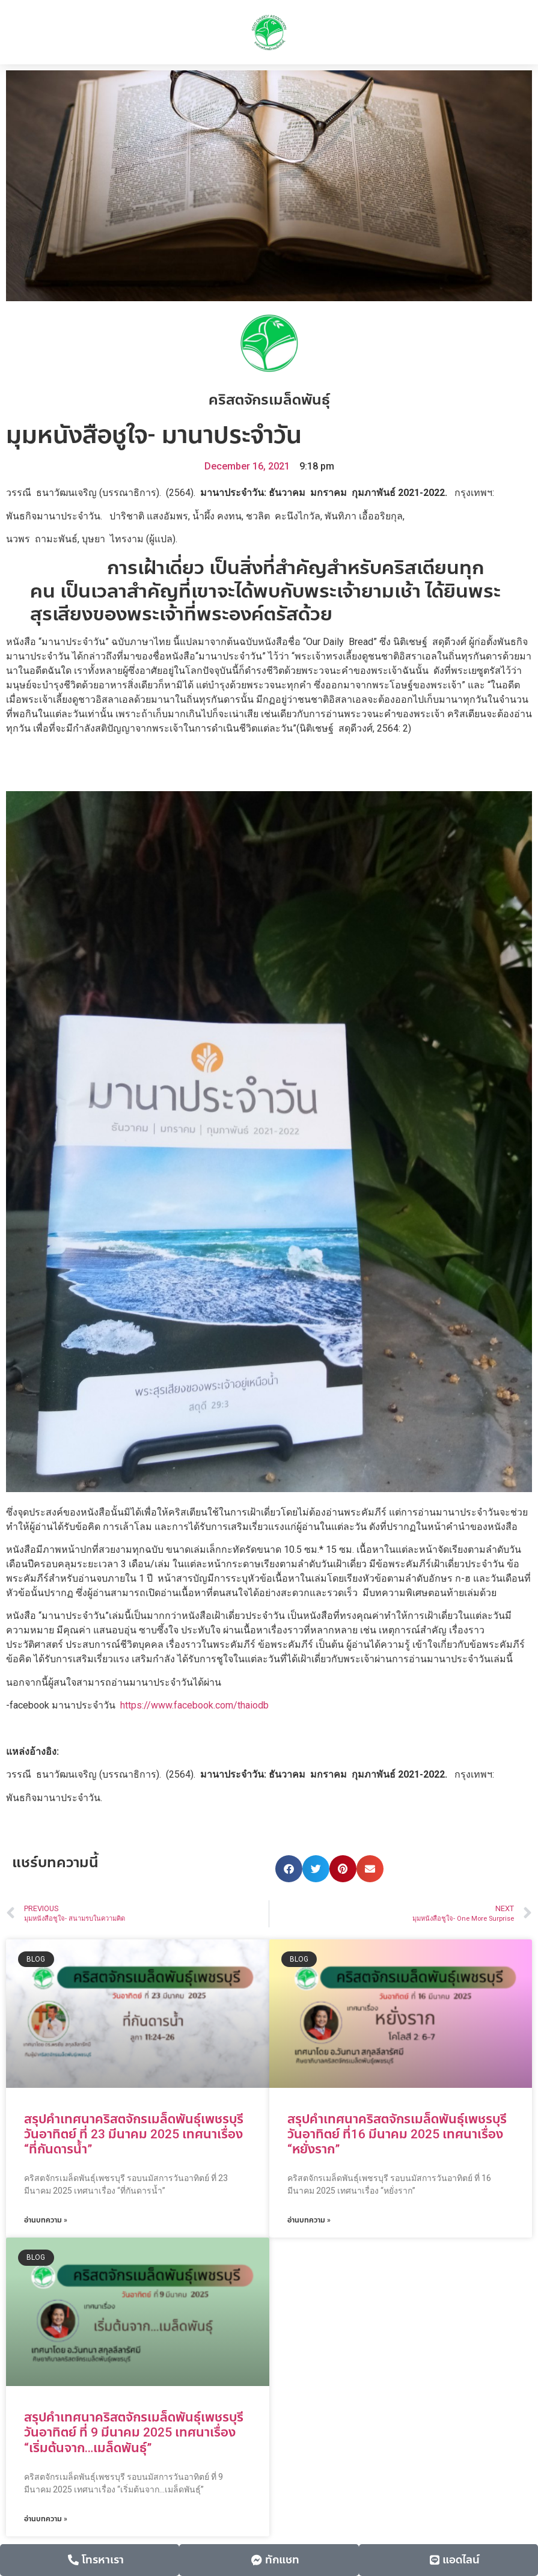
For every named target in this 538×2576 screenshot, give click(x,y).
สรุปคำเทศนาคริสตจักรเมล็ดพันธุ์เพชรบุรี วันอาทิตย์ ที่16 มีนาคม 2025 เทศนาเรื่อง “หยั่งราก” (397, 2134)
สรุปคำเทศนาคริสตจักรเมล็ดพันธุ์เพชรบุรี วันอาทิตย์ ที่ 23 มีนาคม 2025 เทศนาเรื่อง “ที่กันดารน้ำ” (133, 2134)
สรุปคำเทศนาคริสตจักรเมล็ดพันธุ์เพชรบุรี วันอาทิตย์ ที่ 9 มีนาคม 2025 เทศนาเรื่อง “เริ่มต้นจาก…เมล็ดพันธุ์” (133, 2432)
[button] (288, 1868)
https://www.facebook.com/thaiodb (194, 1705)
